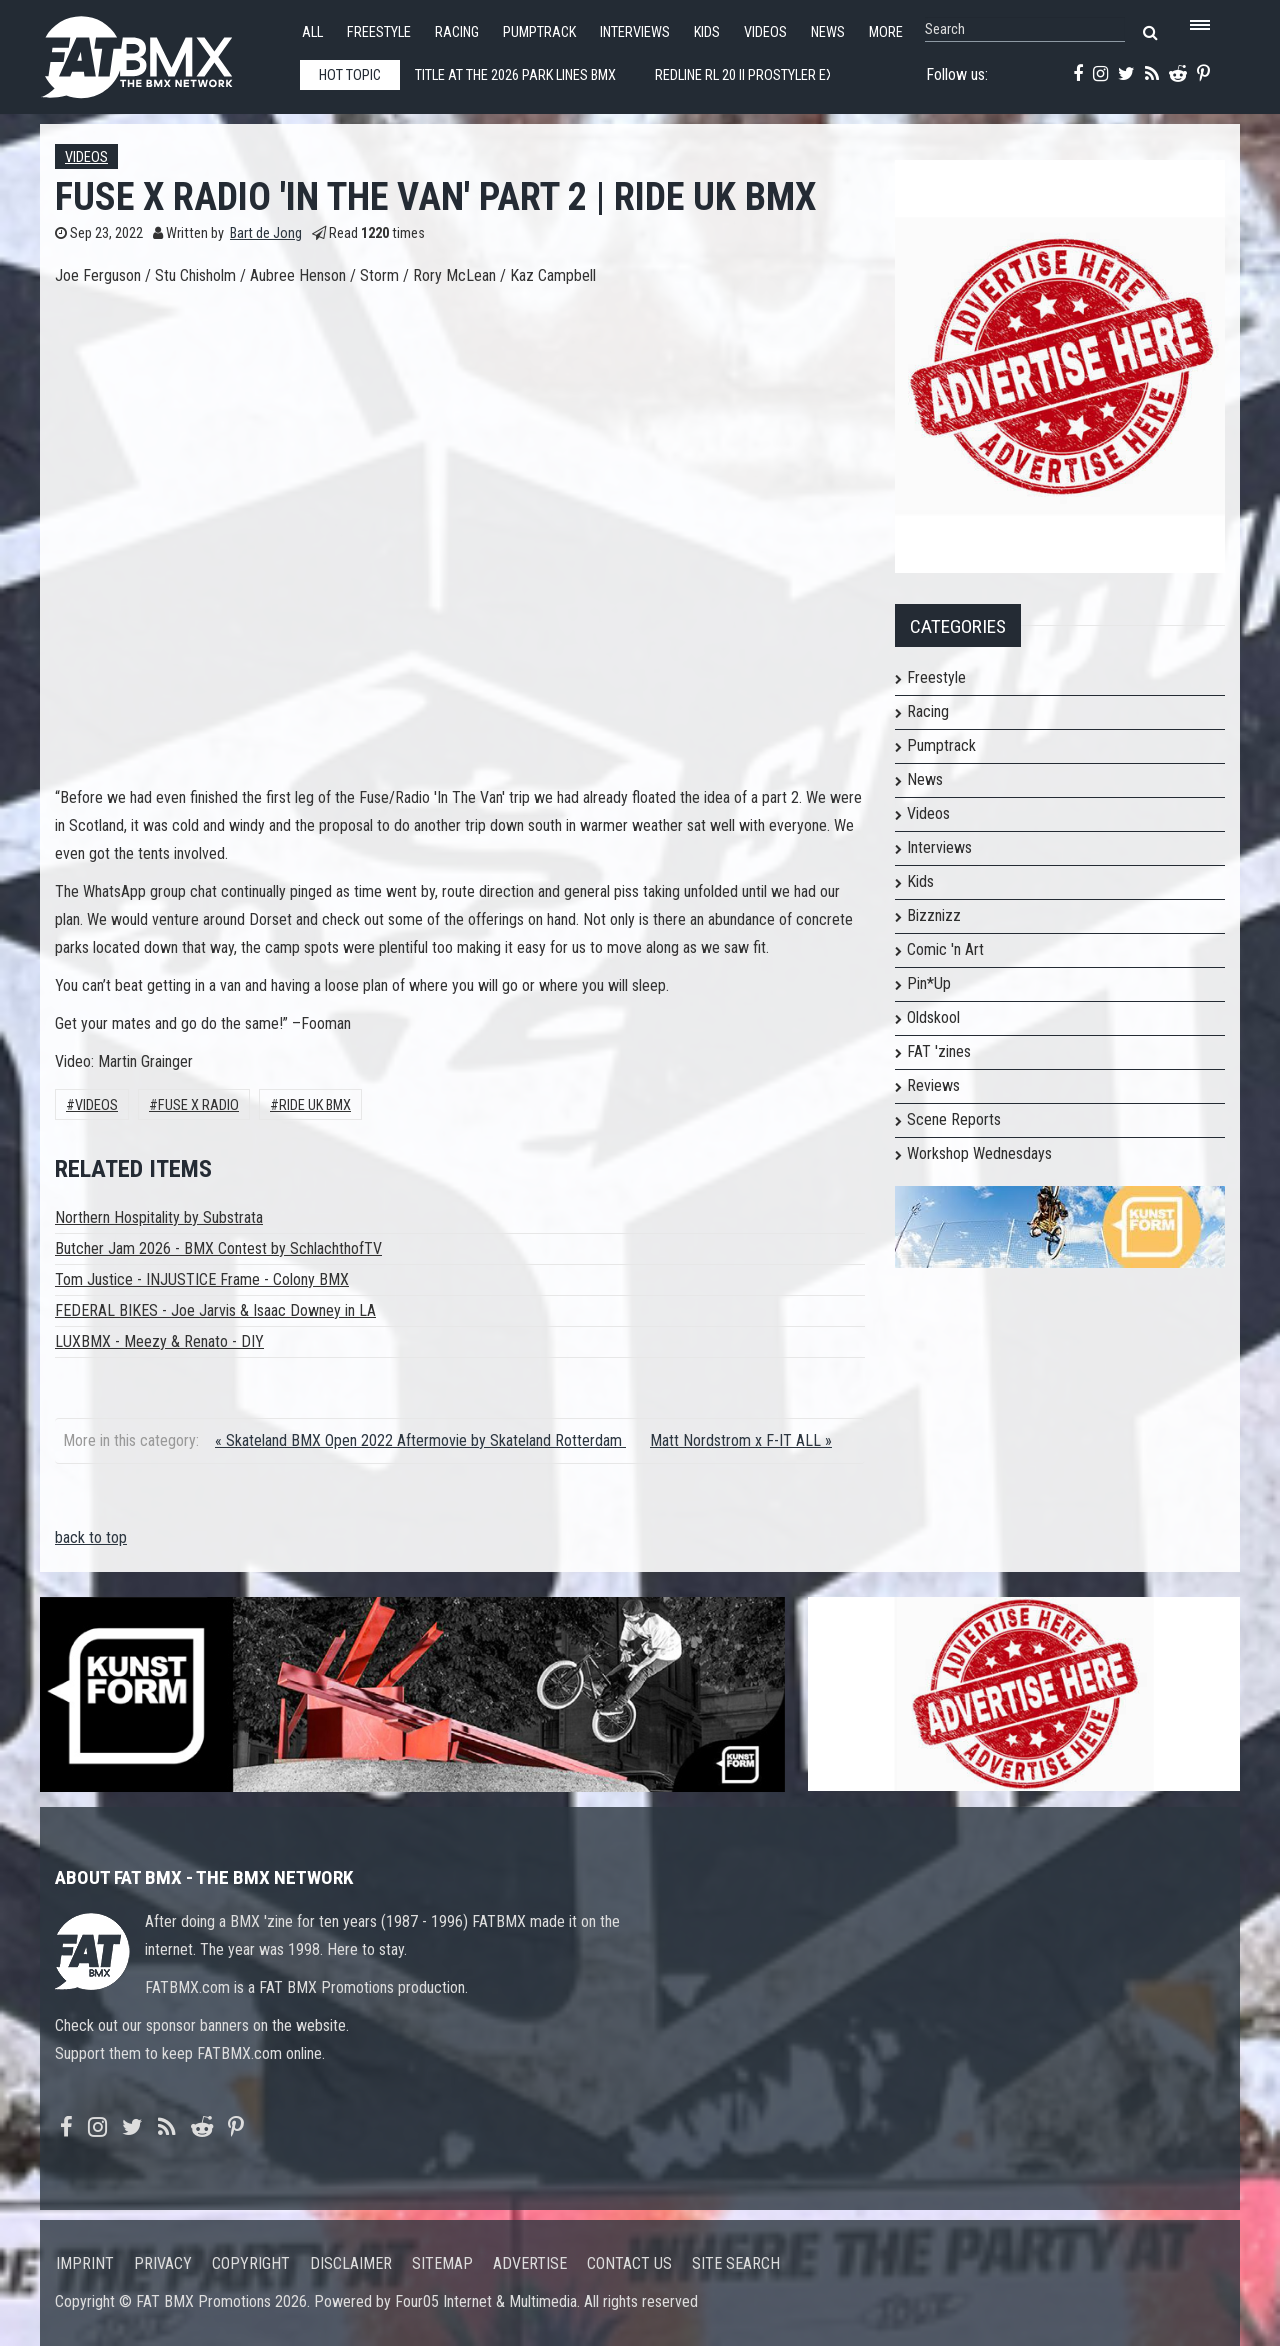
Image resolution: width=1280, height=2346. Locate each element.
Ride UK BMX (315, 1105)
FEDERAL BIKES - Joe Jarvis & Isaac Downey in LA (215, 1310)
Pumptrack (539, 32)
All (312, 32)
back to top (91, 1537)
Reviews (933, 1085)
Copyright (251, 2263)
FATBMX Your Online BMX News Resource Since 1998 (160, 51)
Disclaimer (351, 2263)
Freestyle (379, 32)
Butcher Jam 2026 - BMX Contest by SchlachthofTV (218, 1248)
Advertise (530, 2263)
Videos (765, 32)
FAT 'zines (939, 1051)
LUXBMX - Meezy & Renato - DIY (159, 1341)
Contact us (629, 2263)
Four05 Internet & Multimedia (486, 2301)
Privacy (163, 2263)
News (828, 32)
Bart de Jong (266, 233)
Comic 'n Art (945, 949)
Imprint (85, 2263)
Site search (736, 2263)
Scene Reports (954, 1119)
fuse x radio (198, 1105)
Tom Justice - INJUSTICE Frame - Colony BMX (202, 1279)
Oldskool (933, 1017)
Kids (707, 32)
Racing (457, 32)
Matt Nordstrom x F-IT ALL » (741, 1440)
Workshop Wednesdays (979, 1153)
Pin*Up (929, 983)
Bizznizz (934, 915)
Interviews (635, 32)
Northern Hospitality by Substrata (159, 1217)
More (886, 32)
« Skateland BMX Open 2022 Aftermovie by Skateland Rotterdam (420, 1440)
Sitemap (442, 2263)
